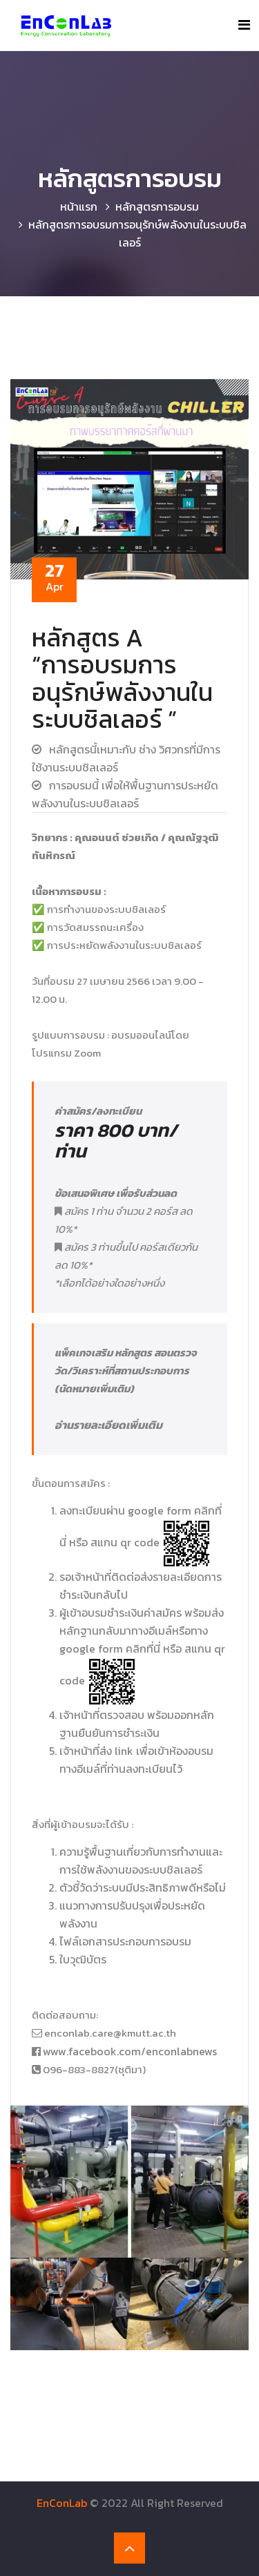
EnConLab (62, 2503)
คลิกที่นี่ (143, 1648)
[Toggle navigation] (244, 25)
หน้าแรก (78, 206)
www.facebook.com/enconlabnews (130, 2051)
